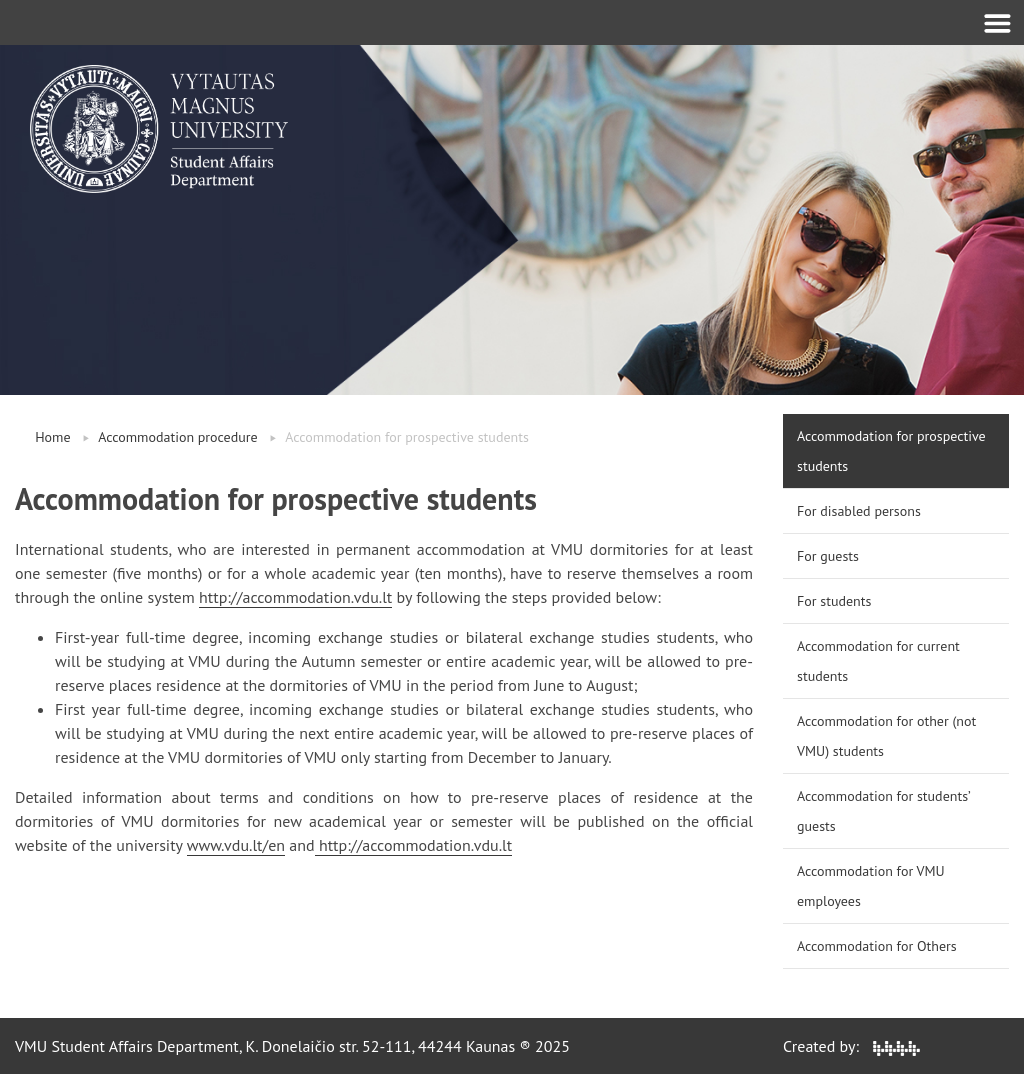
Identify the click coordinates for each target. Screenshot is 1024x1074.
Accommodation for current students (878, 661)
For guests (828, 556)
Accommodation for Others (877, 946)
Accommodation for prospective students (891, 451)
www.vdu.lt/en (236, 845)
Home (52, 437)
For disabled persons (859, 511)
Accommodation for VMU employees (871, 886)
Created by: (851, 1046)
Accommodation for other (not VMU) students (886, 736)
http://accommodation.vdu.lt (295, 597)
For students (834, 601)
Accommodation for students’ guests (884, 811)
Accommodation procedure (178, 437)
